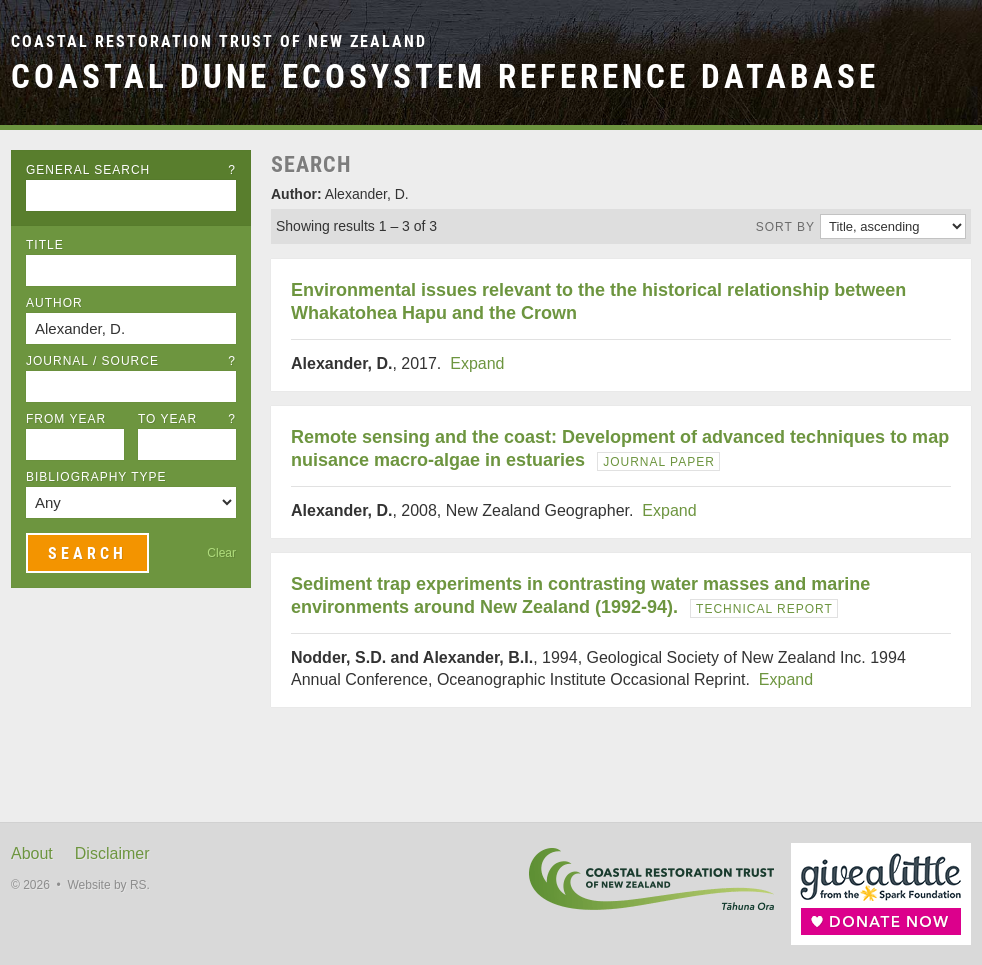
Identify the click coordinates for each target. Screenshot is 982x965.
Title (45, 245)
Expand (477, 363)
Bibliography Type (96, 477)
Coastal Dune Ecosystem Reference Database (445, 76)
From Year (66, 419)
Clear (221, 553)
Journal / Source (131, 361)
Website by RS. (108, 885)
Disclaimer (112, 853)
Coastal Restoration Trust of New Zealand (219, 41)
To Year (187, 419)
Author (54, 303)
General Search (131, 170)
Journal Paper (659, 462)
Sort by (785, 227)
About (32, 853)
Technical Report (764, 609)
